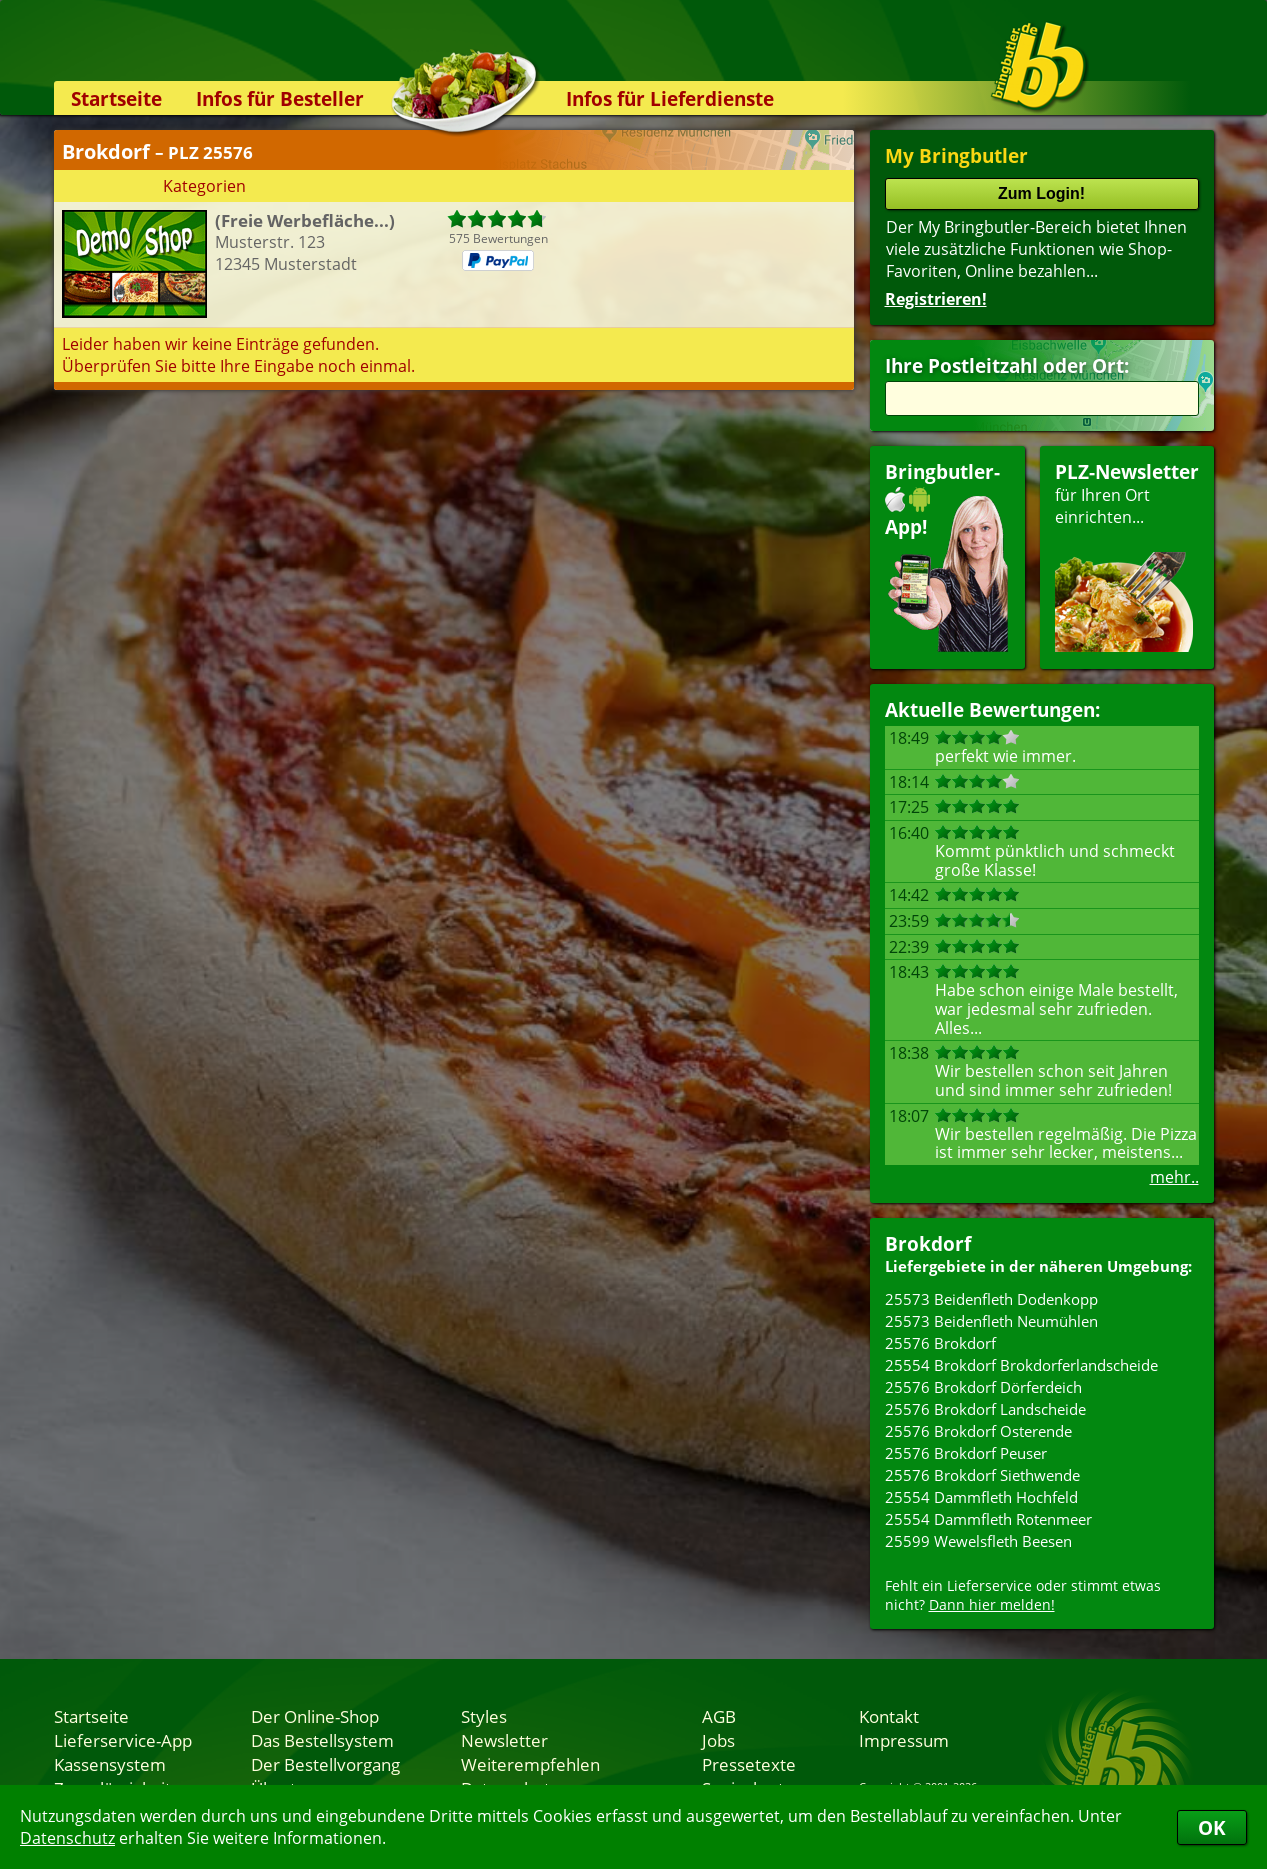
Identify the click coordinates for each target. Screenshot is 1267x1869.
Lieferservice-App (123, 1740)
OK (1212, 1827)
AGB (719, 1716)
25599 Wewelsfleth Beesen (978, 1541)
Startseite (116, 98)
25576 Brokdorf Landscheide (985, 1409)
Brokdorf (928, 1243)
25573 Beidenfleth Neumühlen (991, 1321)
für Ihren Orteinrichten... (1127, 555)
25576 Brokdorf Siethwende (982, 1475)
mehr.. (1174, 1177)
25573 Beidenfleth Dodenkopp (991, 1299)
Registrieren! (936, 299)
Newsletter (504, 1740)
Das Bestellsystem (322, 1740)
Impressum (904, 1740)
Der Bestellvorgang (325, 1764)
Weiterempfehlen (530, 1764)
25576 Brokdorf (940, 1343)
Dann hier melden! (992, 1604)
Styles (484, 1716)
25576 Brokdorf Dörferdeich (983, 1387)
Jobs (718, 1740)
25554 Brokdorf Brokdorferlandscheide (1021, 1365)
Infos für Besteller (280, 98)
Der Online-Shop (315, 1716)
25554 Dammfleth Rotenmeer (988, 1519)
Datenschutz (67, 1838)
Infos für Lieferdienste (670, 98)
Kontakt (889, 1716)
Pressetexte (749, 1764)
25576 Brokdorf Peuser (966, 1453)
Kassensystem (110, 1764)
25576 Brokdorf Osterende (978, 1431)
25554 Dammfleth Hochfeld (981, 1497)
